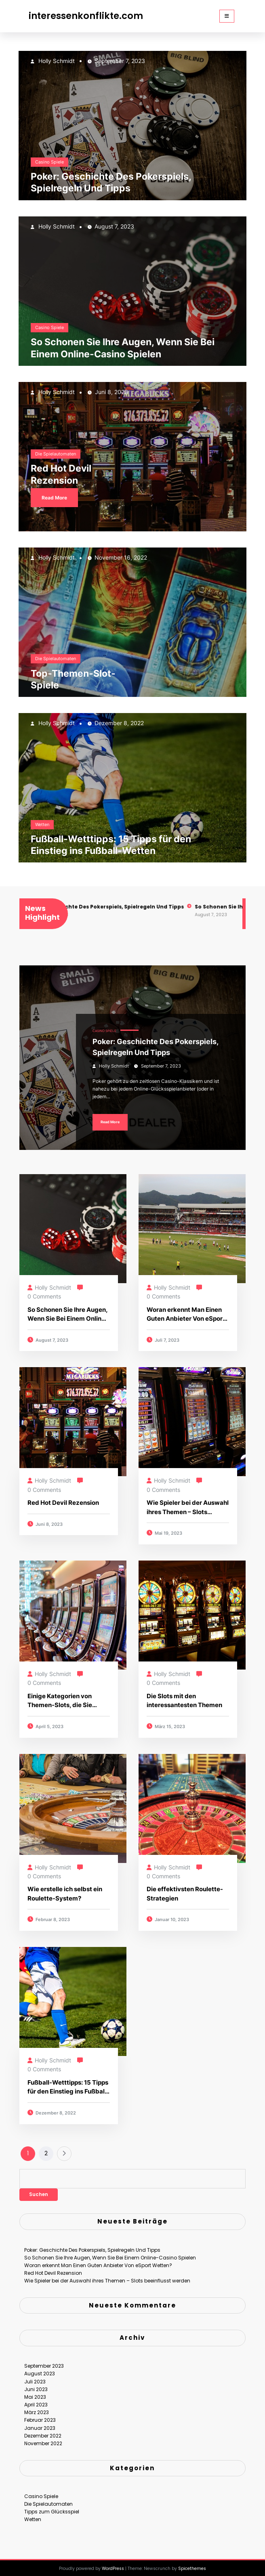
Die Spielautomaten (55, 454)
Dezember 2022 (42, 2430)
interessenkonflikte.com (86, 15)
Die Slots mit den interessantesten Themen (184, 1700)
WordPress (113, 2564)
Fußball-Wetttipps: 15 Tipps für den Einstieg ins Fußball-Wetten (111, 844)
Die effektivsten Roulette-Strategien (185, 1893)
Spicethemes (192, 2564)
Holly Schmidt (56, 61)
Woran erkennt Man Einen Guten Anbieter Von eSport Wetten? (186, 1315)
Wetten (42, 824)
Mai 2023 (35, 2392)
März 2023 (36, 2407)
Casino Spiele (49, 162)
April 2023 (36, 2399)
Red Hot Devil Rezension (61, 474)
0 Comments (44, 1296)
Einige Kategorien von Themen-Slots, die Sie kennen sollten (59, 1701)
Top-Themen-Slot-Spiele (73, 679)
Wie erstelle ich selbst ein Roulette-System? (64, 1893)
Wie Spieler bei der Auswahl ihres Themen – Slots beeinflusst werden (188, 1508)
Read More (54, 498)
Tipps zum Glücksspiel (51, 2506)
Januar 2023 (39, 2423)
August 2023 (39, 2369)
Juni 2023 (36, 2384)
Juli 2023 (35, 2376)
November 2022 (43, 2438)
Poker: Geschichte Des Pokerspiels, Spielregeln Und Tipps (111, 182)
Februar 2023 (40, 2415)
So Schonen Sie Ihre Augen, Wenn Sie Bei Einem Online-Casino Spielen (123, 347)
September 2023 (44, 2361)
